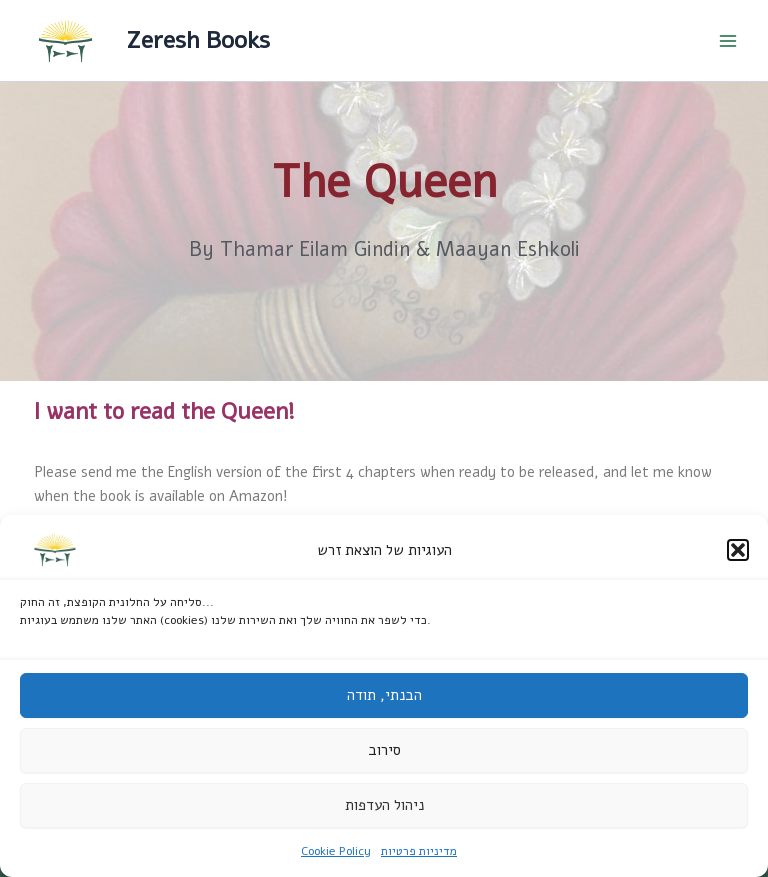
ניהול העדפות (384, 805)
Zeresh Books (198, 40)
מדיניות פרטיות (419, 851)
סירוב (384, 750)
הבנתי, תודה (384, 695)
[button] (738, 550)
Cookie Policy (336, 851)
